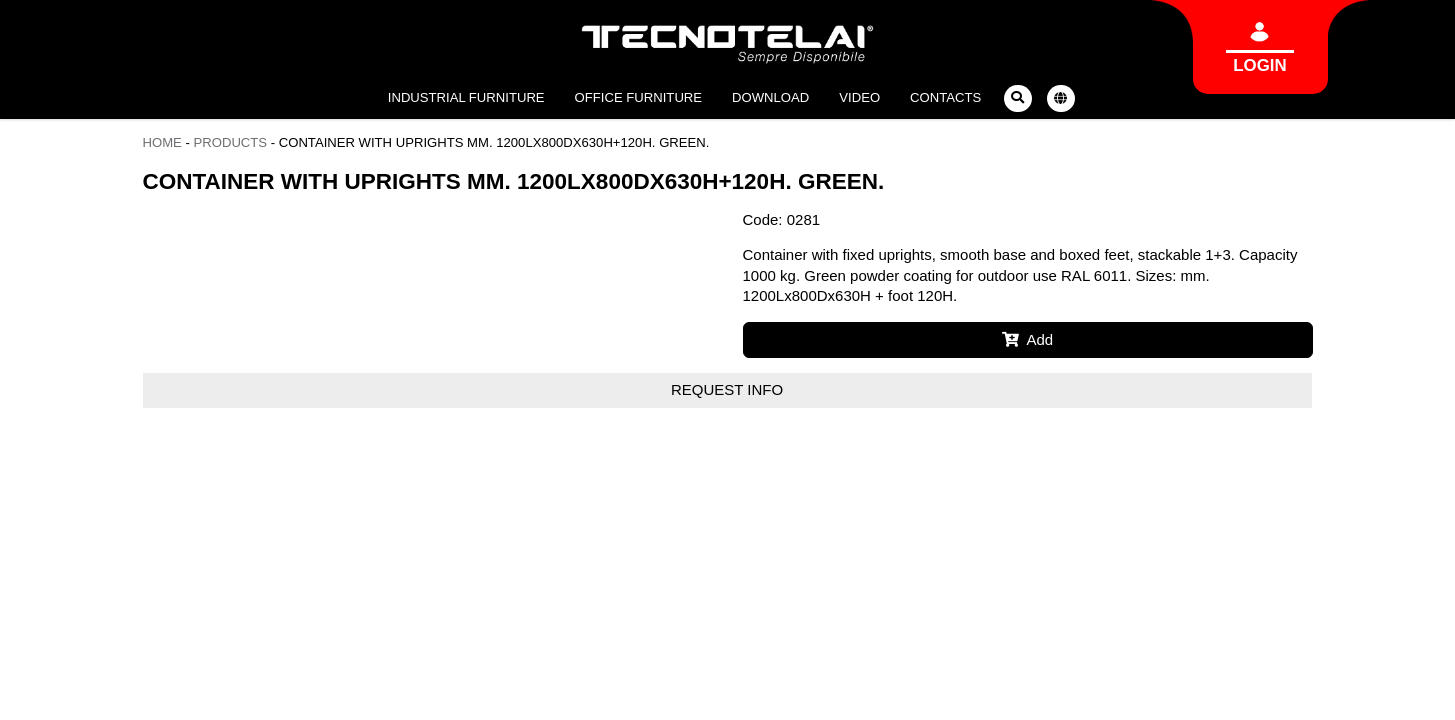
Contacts (945, 97)
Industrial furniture (466, 97)
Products (231, 142)
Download (770, 97)
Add (1027, 339)
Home (162, 142)
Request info (727, 389)
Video (859, 97)
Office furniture (638, 97)
